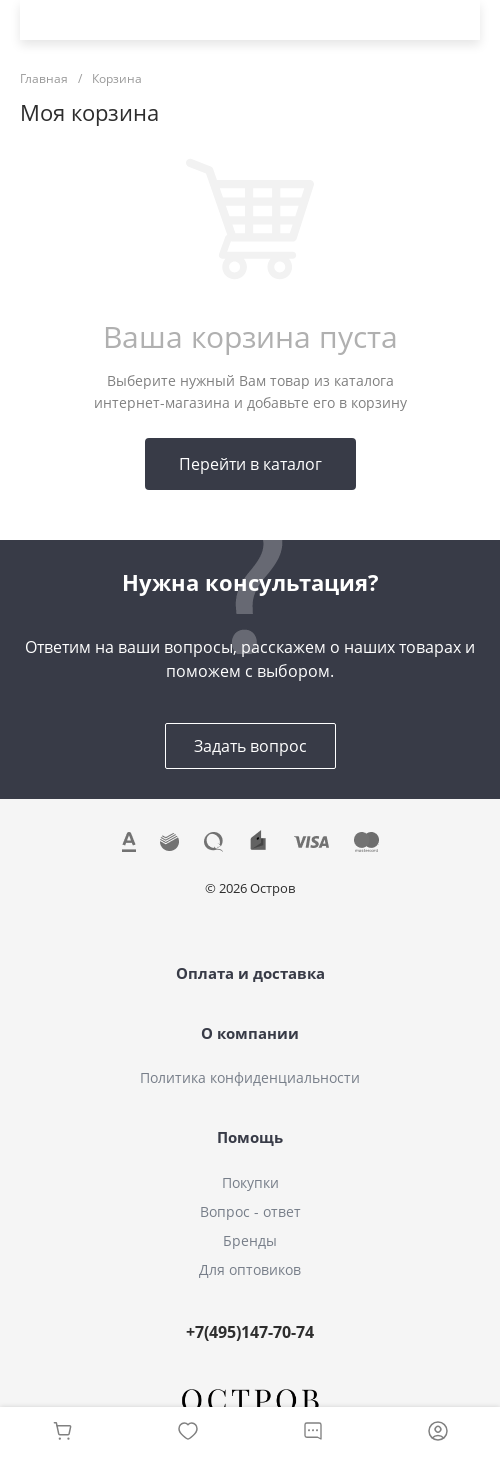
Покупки (250, 1182)
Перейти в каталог (250, 464)
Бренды (250, 1240)
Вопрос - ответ (250, 1211)
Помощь (250, 1137)
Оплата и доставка (250, 973)
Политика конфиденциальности (250, 1077)
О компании (250, 1033)
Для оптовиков (250, 1269)
